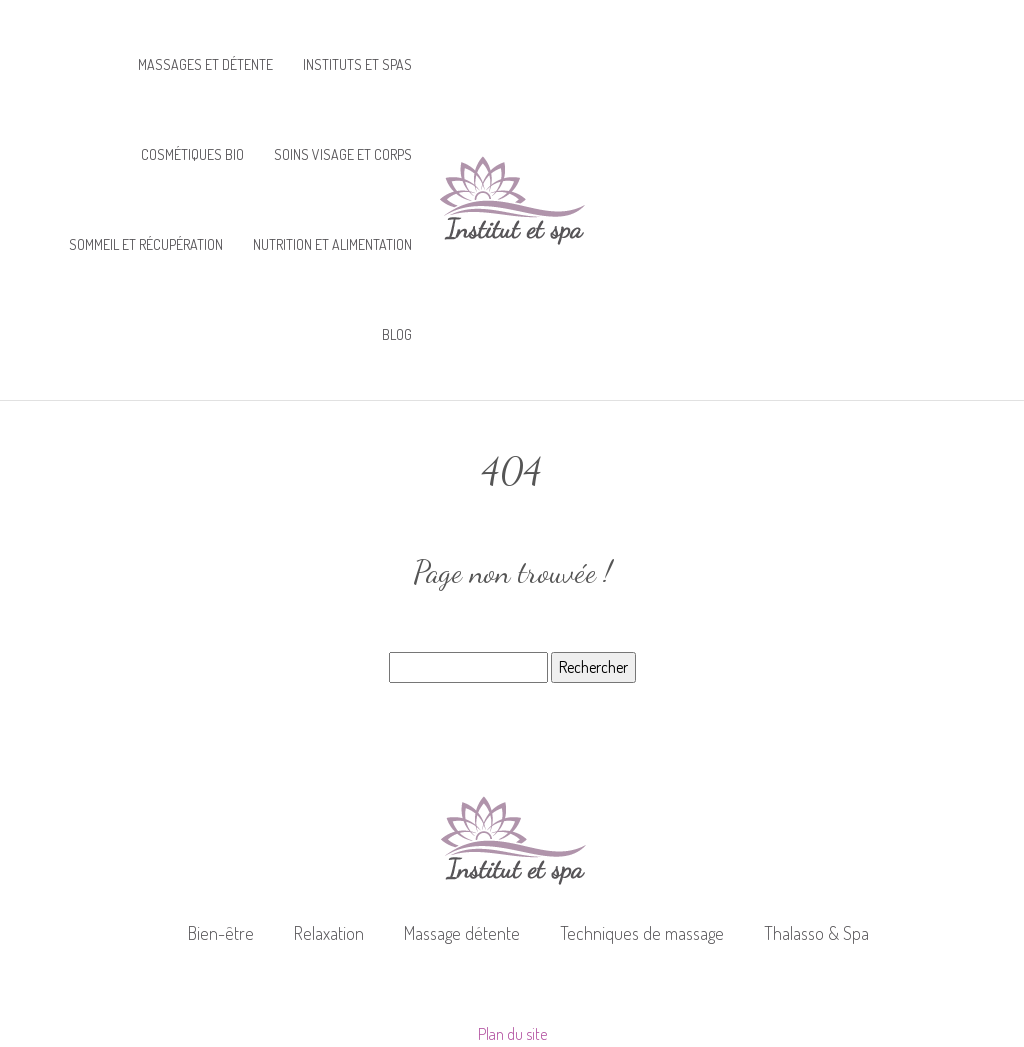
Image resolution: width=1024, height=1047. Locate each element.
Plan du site (512, 1034)
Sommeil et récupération (146, 244)
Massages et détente (205, 64)
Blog (397, 334)
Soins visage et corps (343, 154)
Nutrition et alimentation (332, 244)
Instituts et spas (357, 64)
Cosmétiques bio (192, 154)
